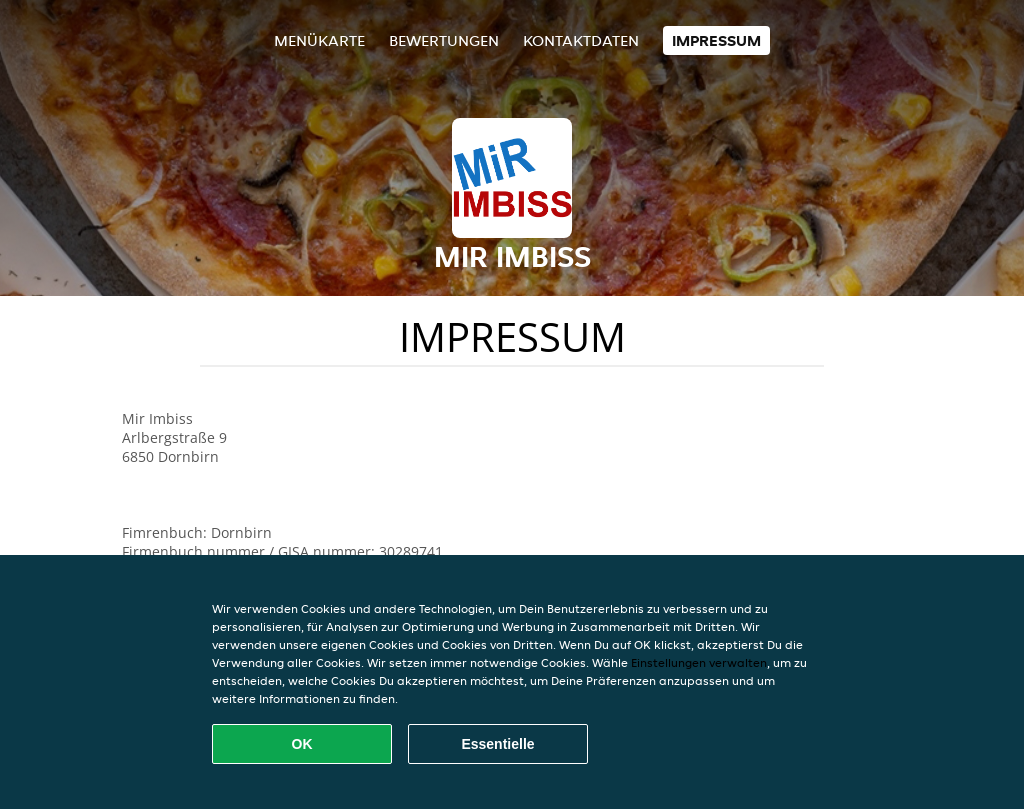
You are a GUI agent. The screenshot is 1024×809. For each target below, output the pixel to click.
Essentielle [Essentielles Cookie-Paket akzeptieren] (497, 744)
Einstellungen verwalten (699, 662)
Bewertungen (444, 40)
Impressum (716, 40)
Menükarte (319, 40)
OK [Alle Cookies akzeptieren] (302, 744)
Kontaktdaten (581, 40)
